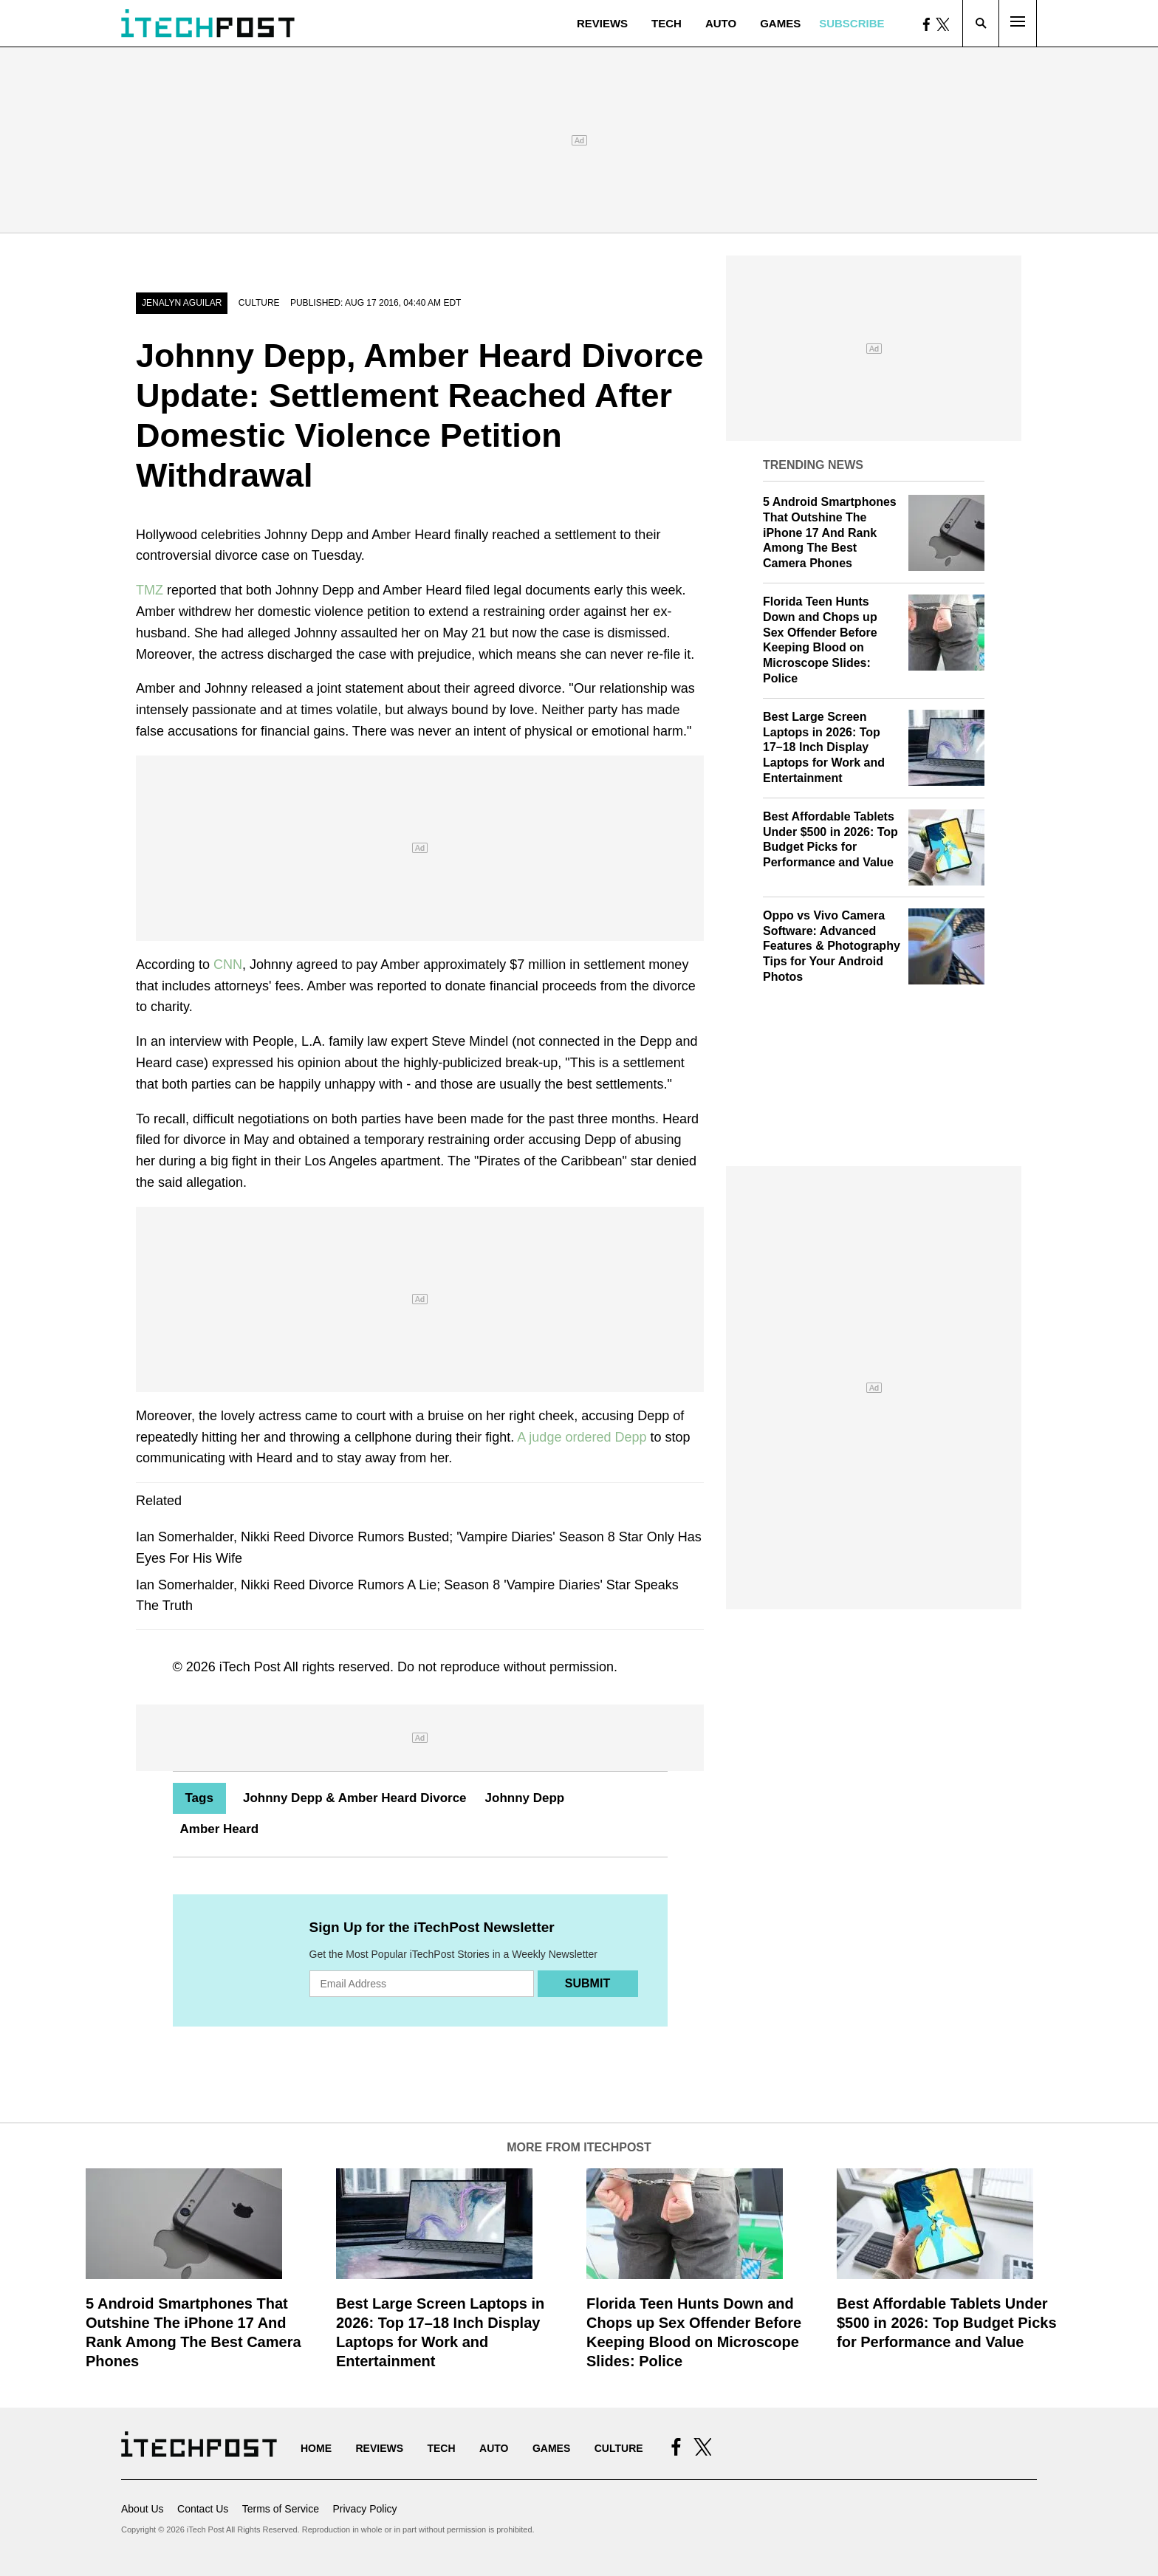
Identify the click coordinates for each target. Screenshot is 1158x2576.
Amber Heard (219, 1829)
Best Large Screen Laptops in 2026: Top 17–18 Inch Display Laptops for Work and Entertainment (824, 747)
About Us (142, 2509)
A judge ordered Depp (581, 1437)
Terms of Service (280, 2509)
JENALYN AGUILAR (182, 303)
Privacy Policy (364, 2509)
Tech (666, 23)
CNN (227, 964)
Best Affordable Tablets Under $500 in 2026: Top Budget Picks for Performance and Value (947, 2322)
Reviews (602, 23)
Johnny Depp (525, 1798)
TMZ (149, 590)
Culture (259, 303)
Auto (720, 23)
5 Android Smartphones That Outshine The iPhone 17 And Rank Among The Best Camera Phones (830, 532)
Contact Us (202, 2509)
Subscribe (851, 23)
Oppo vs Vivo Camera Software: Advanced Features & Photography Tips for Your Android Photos (831, 946)
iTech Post (250, 1666)
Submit (587, 1983)
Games (780, 23)
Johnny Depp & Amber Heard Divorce (355, 1798)
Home (316, 2448)
